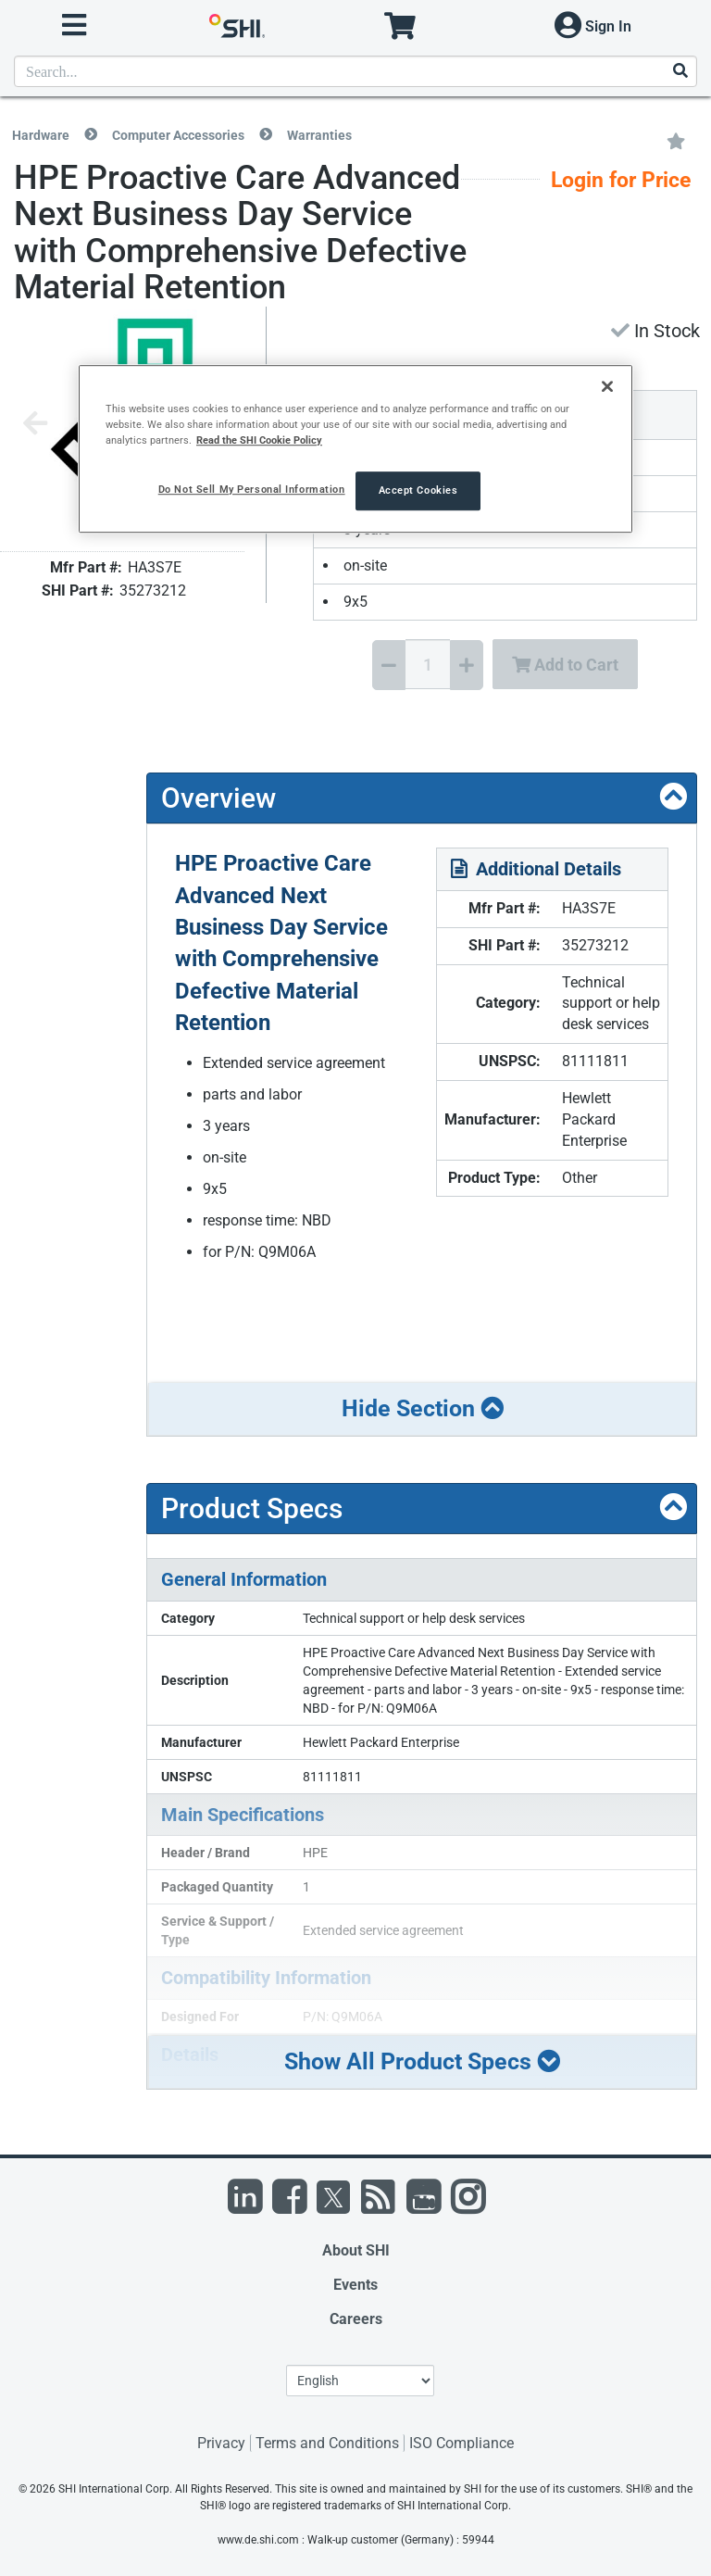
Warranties (319, 135)
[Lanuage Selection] (360, 2380)
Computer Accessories (178, 135)
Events (355, 2284)
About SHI (356, 2250)
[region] (355, 449)
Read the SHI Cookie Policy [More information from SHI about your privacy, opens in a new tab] (259, 440)
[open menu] (74, 25)
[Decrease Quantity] (388, 665)
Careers (356, 2319)
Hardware (40, 135)
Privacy (221, 2443)
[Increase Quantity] (466, 665)
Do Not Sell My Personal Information (251, 490)
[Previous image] (35, 424)
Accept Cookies (418, 490)
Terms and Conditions (327, 2443)
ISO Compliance (461, 2443)
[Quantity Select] (427, 664)
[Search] (679, 72)
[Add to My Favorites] (676, 139)
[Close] (607, 386)
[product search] (355, 71)
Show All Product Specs (422, 2061)
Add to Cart (565, 664)
